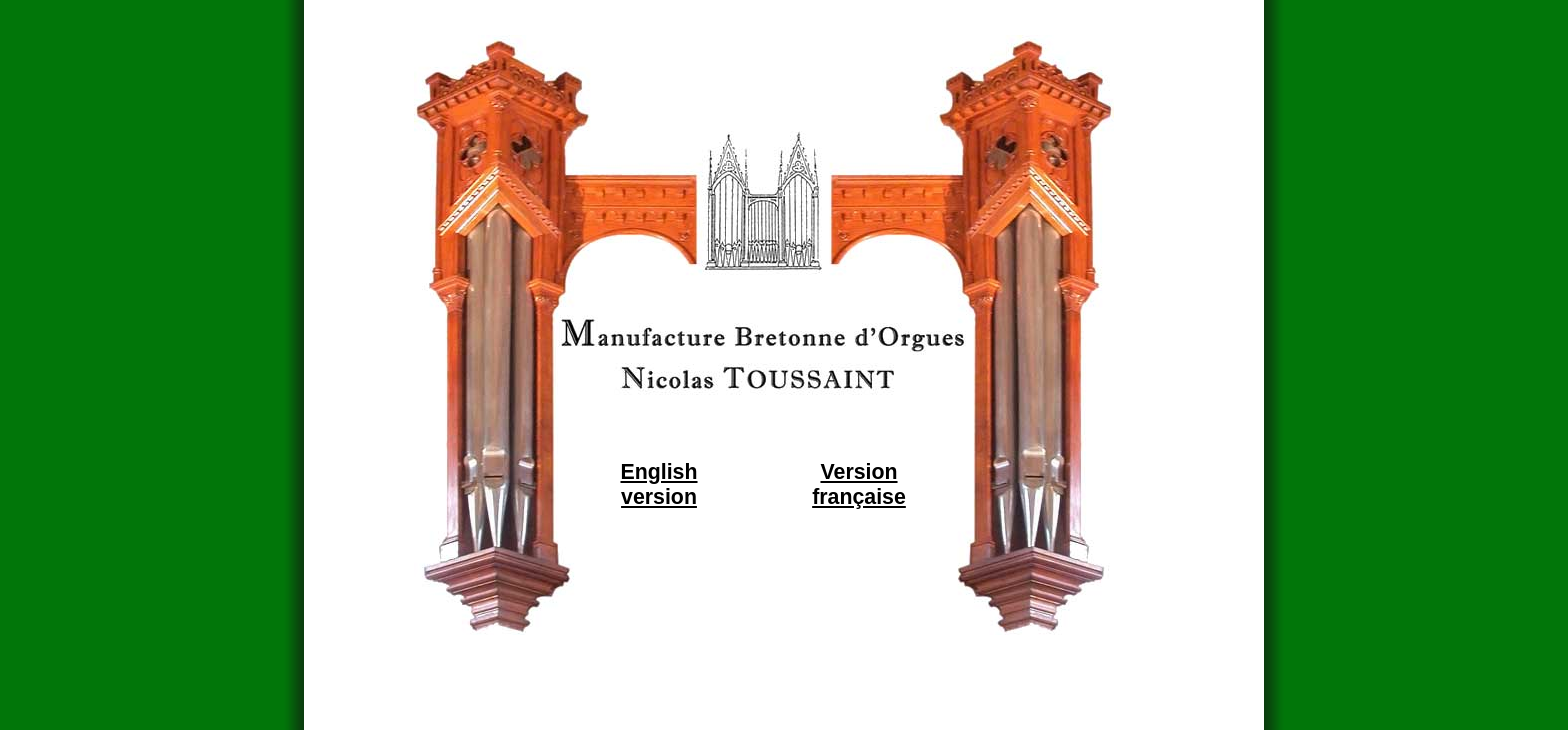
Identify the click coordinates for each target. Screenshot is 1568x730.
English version (658, 484)
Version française (859, 484)
